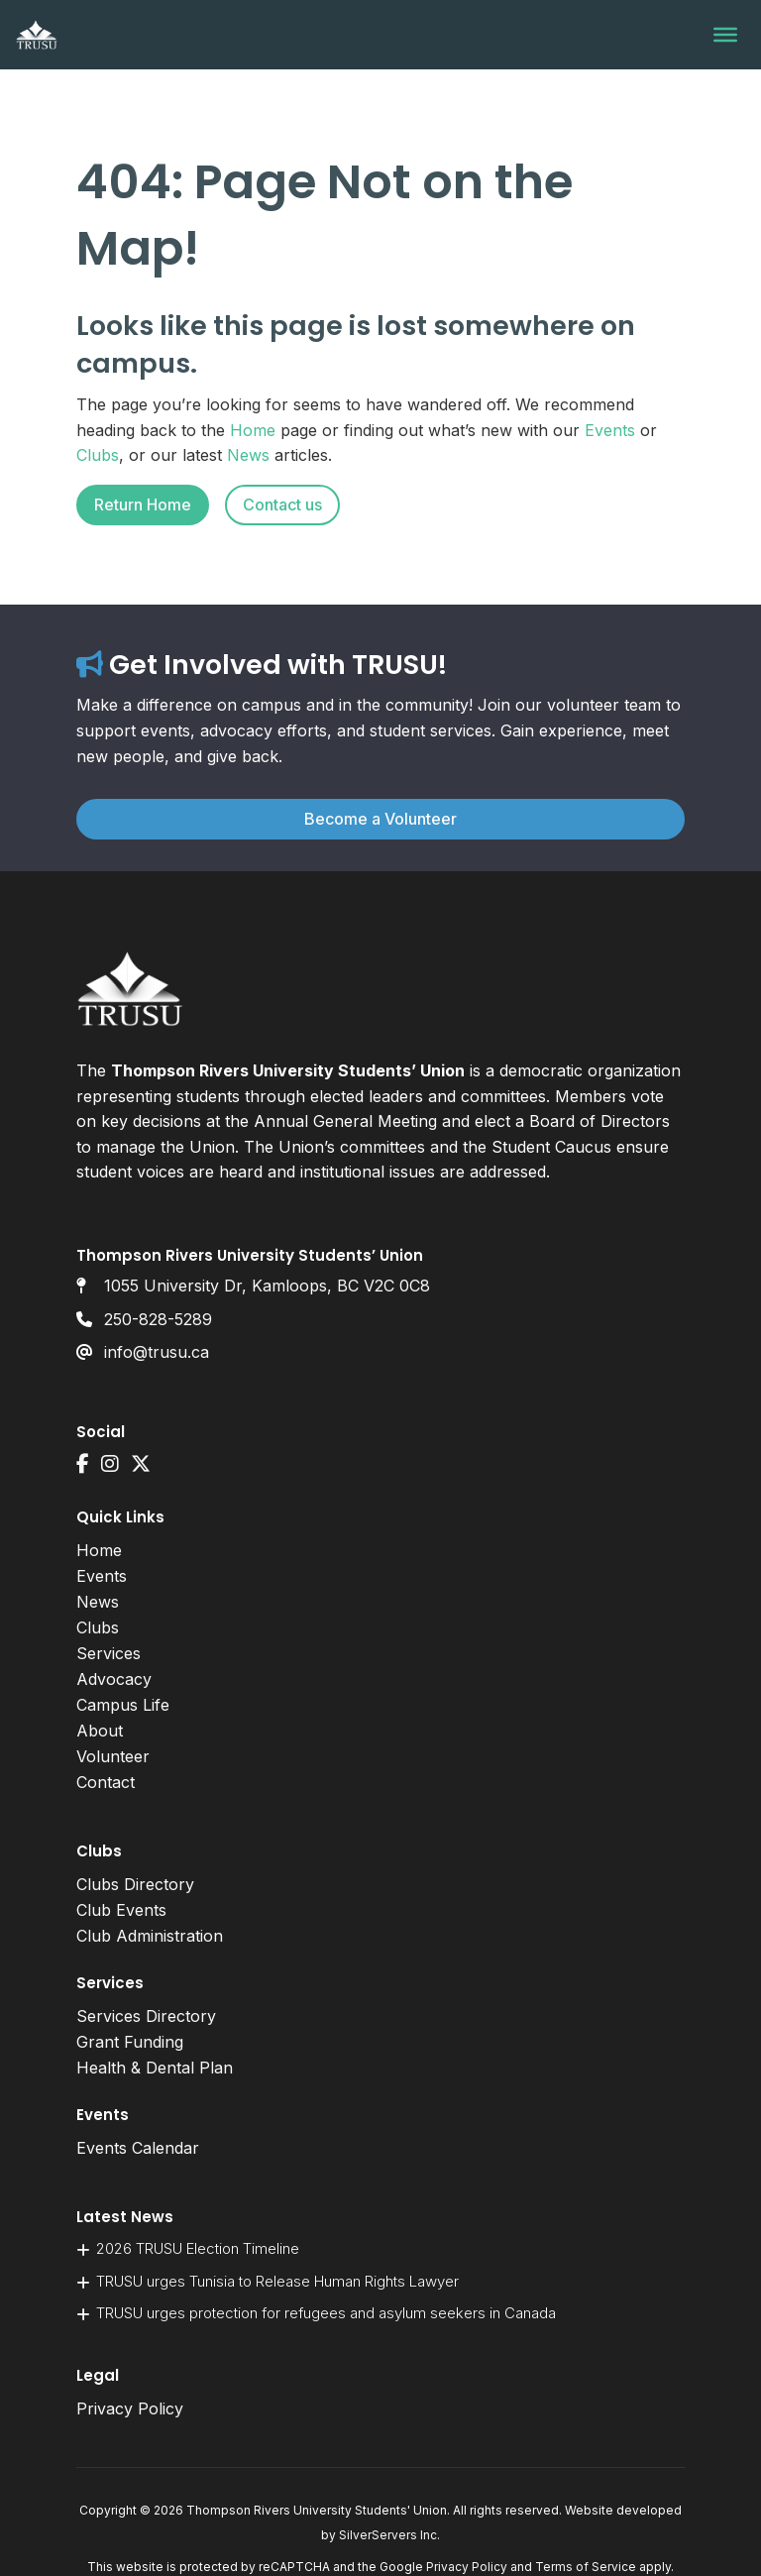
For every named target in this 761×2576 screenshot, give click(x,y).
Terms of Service (585, 2566)
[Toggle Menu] (725, 35)
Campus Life (122, 1705)
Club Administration (149, 1936)
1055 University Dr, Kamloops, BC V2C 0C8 (267, 1285)
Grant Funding (129, 2042)
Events (610, 430)
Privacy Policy (129, 2408)
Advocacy (114, 1679)
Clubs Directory (135, 1884)
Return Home (142, 504)
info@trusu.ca (156, 1352)
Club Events (121, 1910)
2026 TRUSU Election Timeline (197, 2248)
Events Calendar (137, 2148)
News (248, 455)
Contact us (282, 504)
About (99, 1730)
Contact (105, 1782)
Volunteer (113, 1756)
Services (108, 1653)
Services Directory (146, 2016)
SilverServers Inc (388, 2534)
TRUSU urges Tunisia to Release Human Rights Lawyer (277, 2281)
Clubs (97, 455)
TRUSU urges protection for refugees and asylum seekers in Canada (326, 2312)
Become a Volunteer (380, 819)
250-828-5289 (158, 1319)
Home (252, 430)
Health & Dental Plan (154, 2067)
